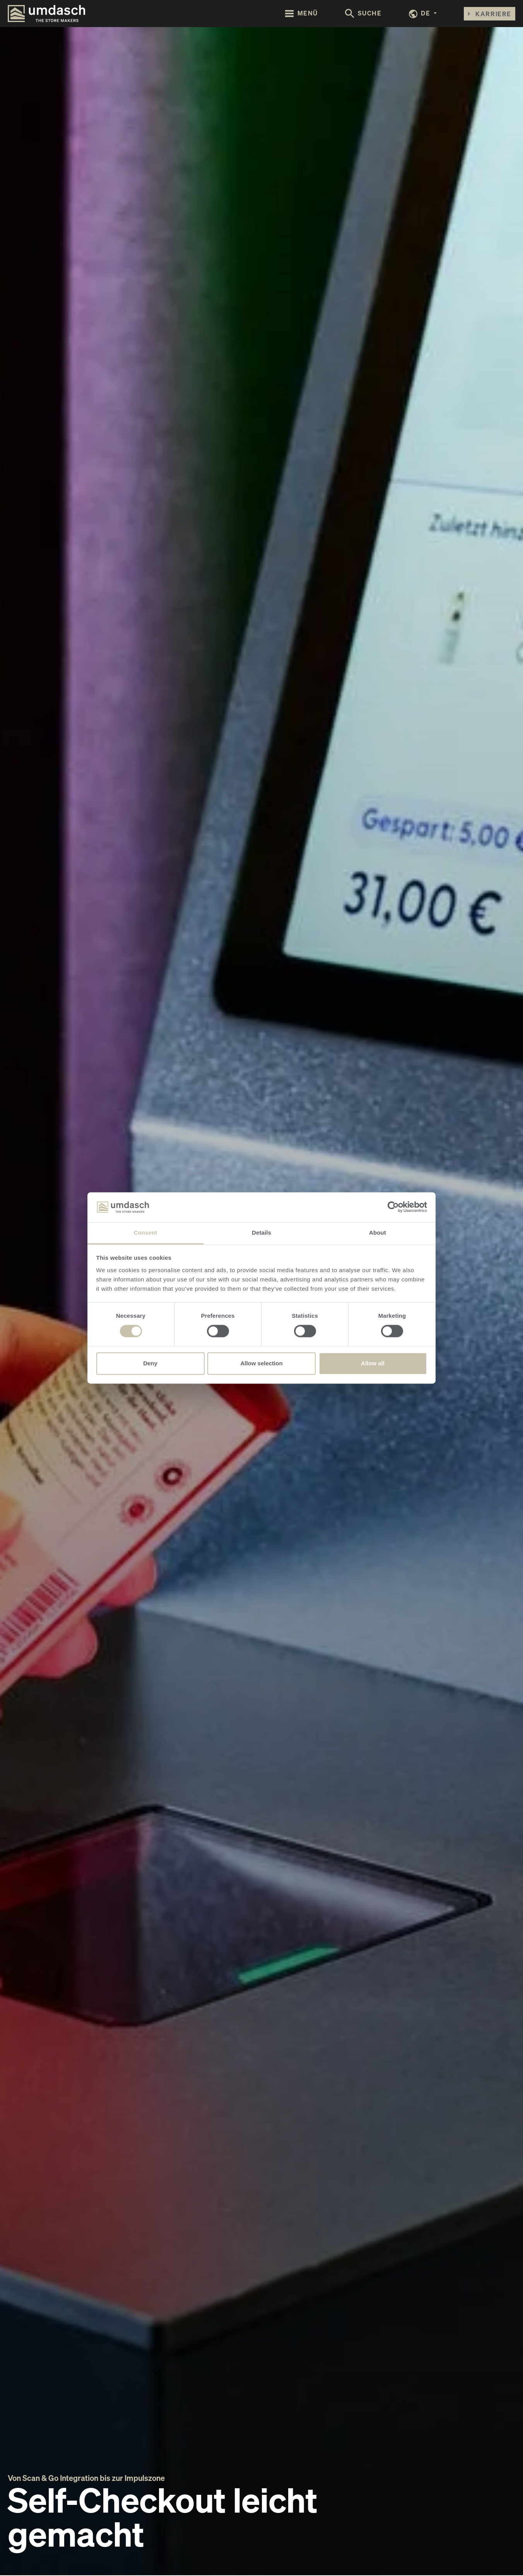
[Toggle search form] (363, 13)
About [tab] (377, 1232)
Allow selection (261, 1363)
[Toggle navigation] (301, 13)
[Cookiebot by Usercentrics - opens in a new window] (393, 1207)
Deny (150, 1363)
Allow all (373, 1363)
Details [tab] (261, 1232)
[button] (423, 14)
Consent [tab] (145, 1232)
